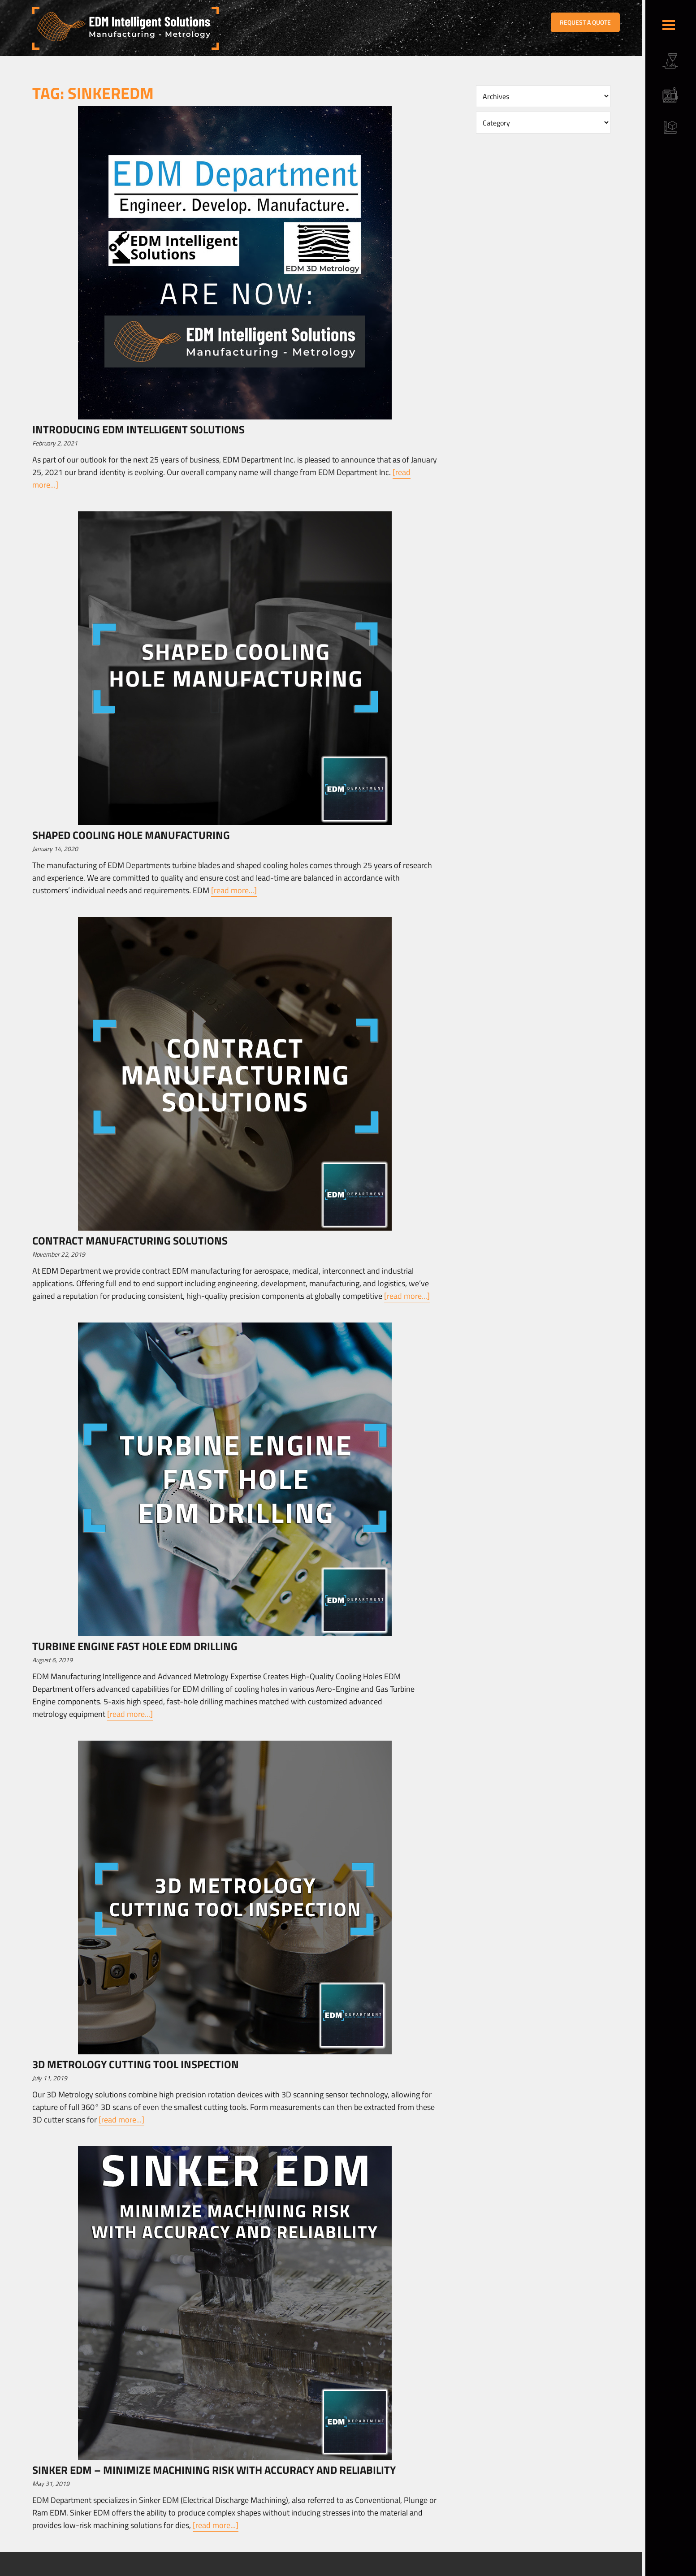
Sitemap (219, 2570)
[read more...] (234, 890)
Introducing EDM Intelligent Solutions (138, 429)
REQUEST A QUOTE (585, 22)
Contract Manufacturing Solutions (130, 1240)
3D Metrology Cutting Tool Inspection (135, 2064)
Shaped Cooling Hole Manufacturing (131, 835)
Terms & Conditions (181, 2570)
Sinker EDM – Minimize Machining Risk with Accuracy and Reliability (214, 2470)
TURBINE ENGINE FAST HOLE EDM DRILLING (135, 1646)
